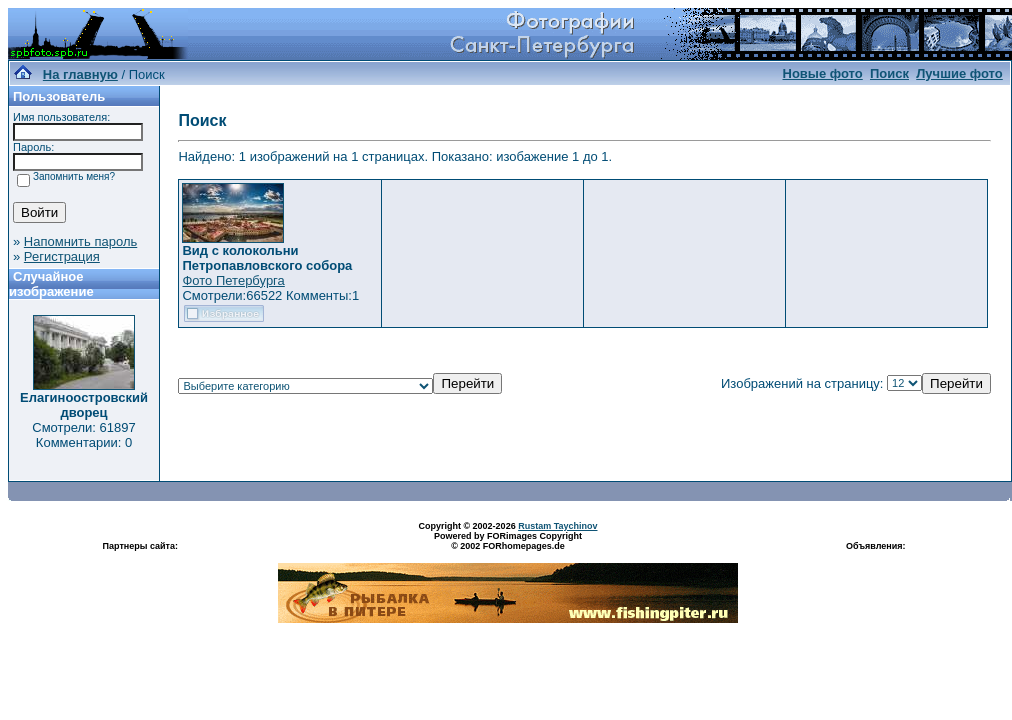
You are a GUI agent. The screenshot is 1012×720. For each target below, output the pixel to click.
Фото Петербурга (233, 280)
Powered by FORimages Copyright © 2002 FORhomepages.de (508, 541)
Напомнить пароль (80, 241)
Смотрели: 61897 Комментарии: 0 (83, 435)
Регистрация (62, 256)
